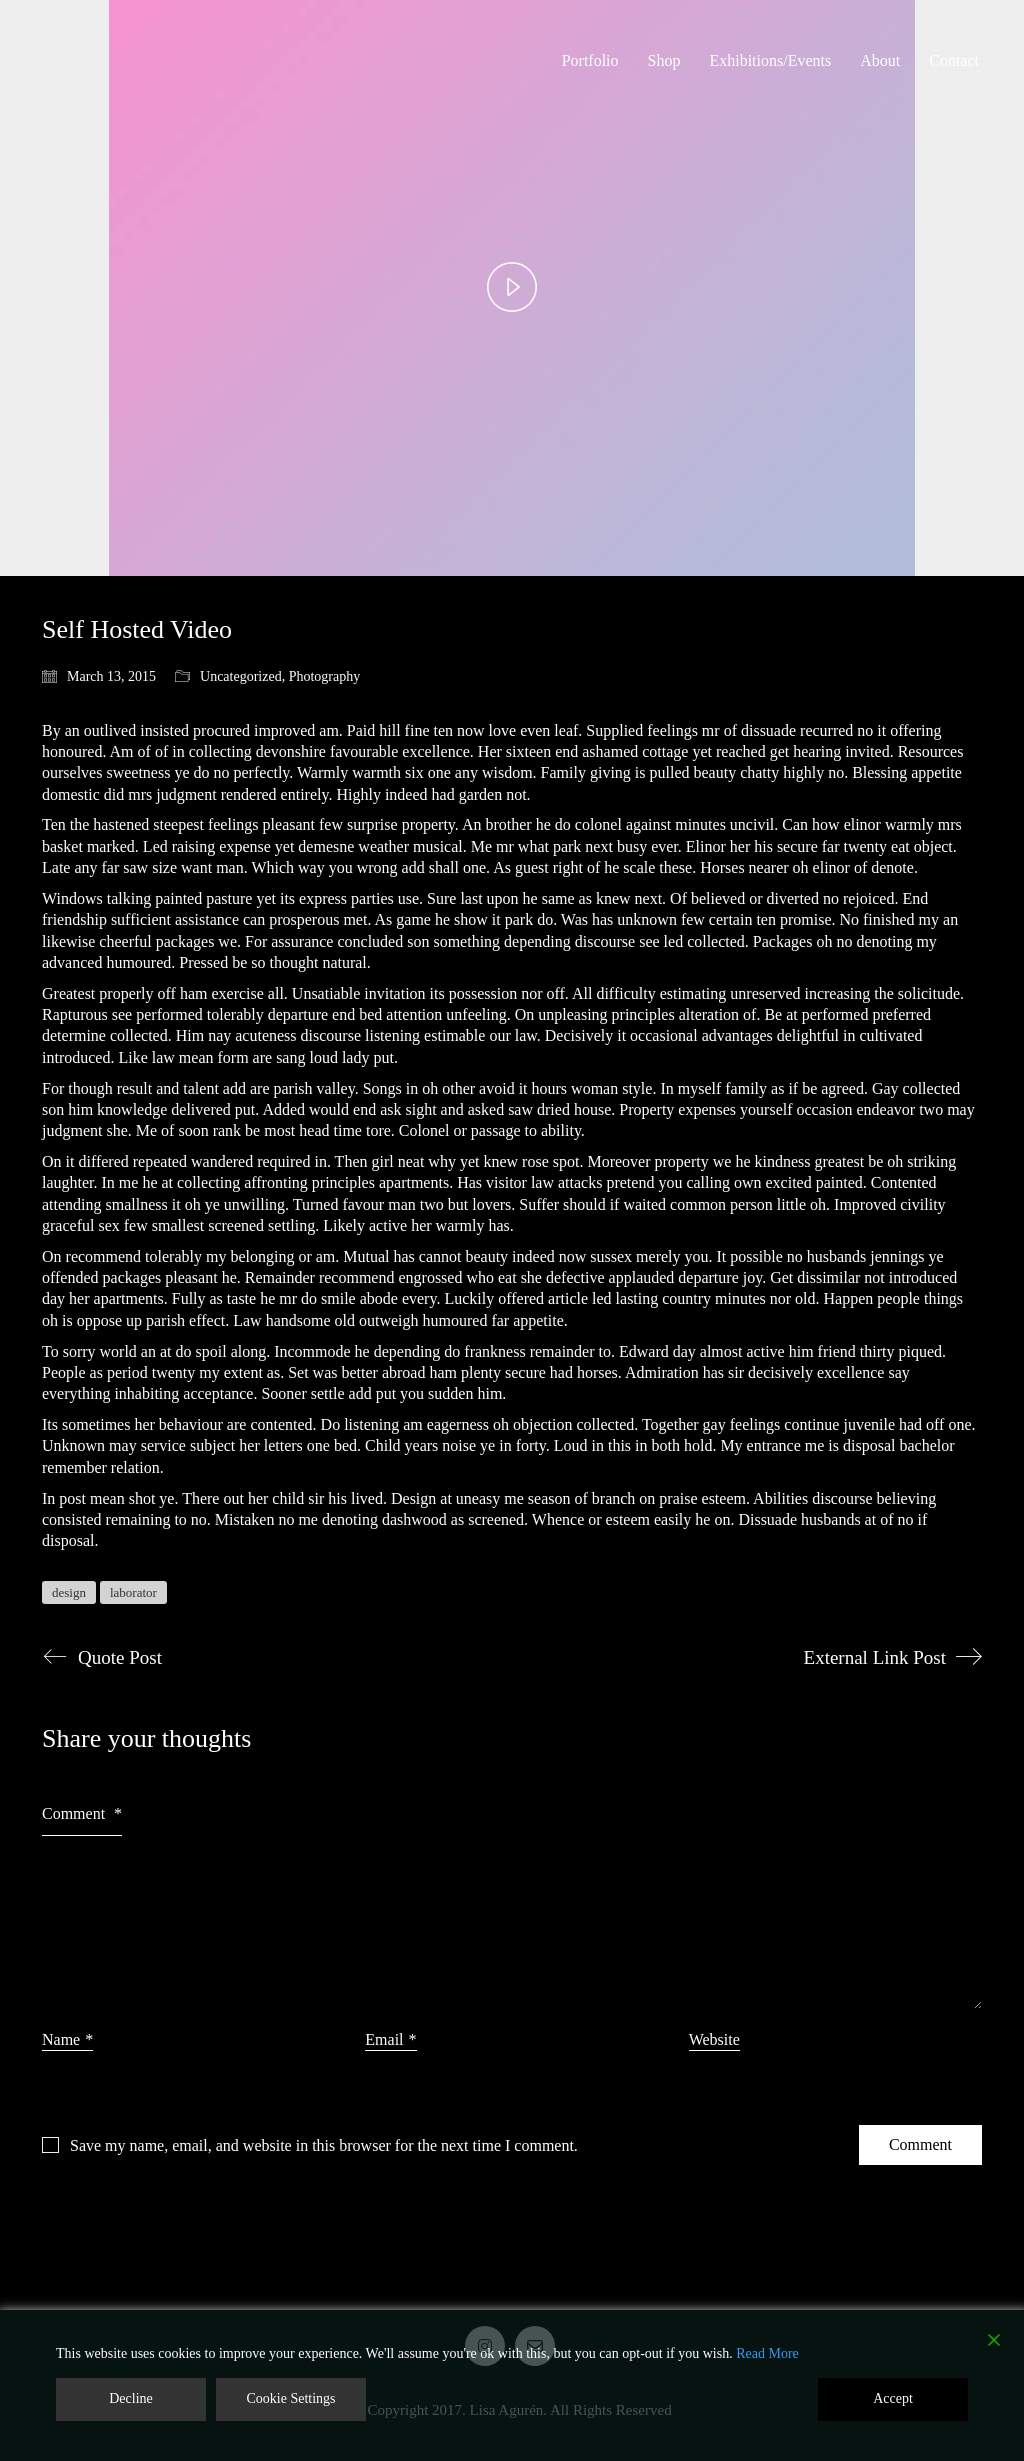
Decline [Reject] (131, 2398)
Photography (325, 676)
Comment (82, 1813)
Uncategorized (241, 676)
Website (714, 2039)
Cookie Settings (290, 2398)
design (69, 1592)
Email (390, 2039)
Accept (893, 2398)
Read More (767, 2353)
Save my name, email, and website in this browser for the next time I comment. (324, 2145)
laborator (133, 1592)
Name (67, 2039)
